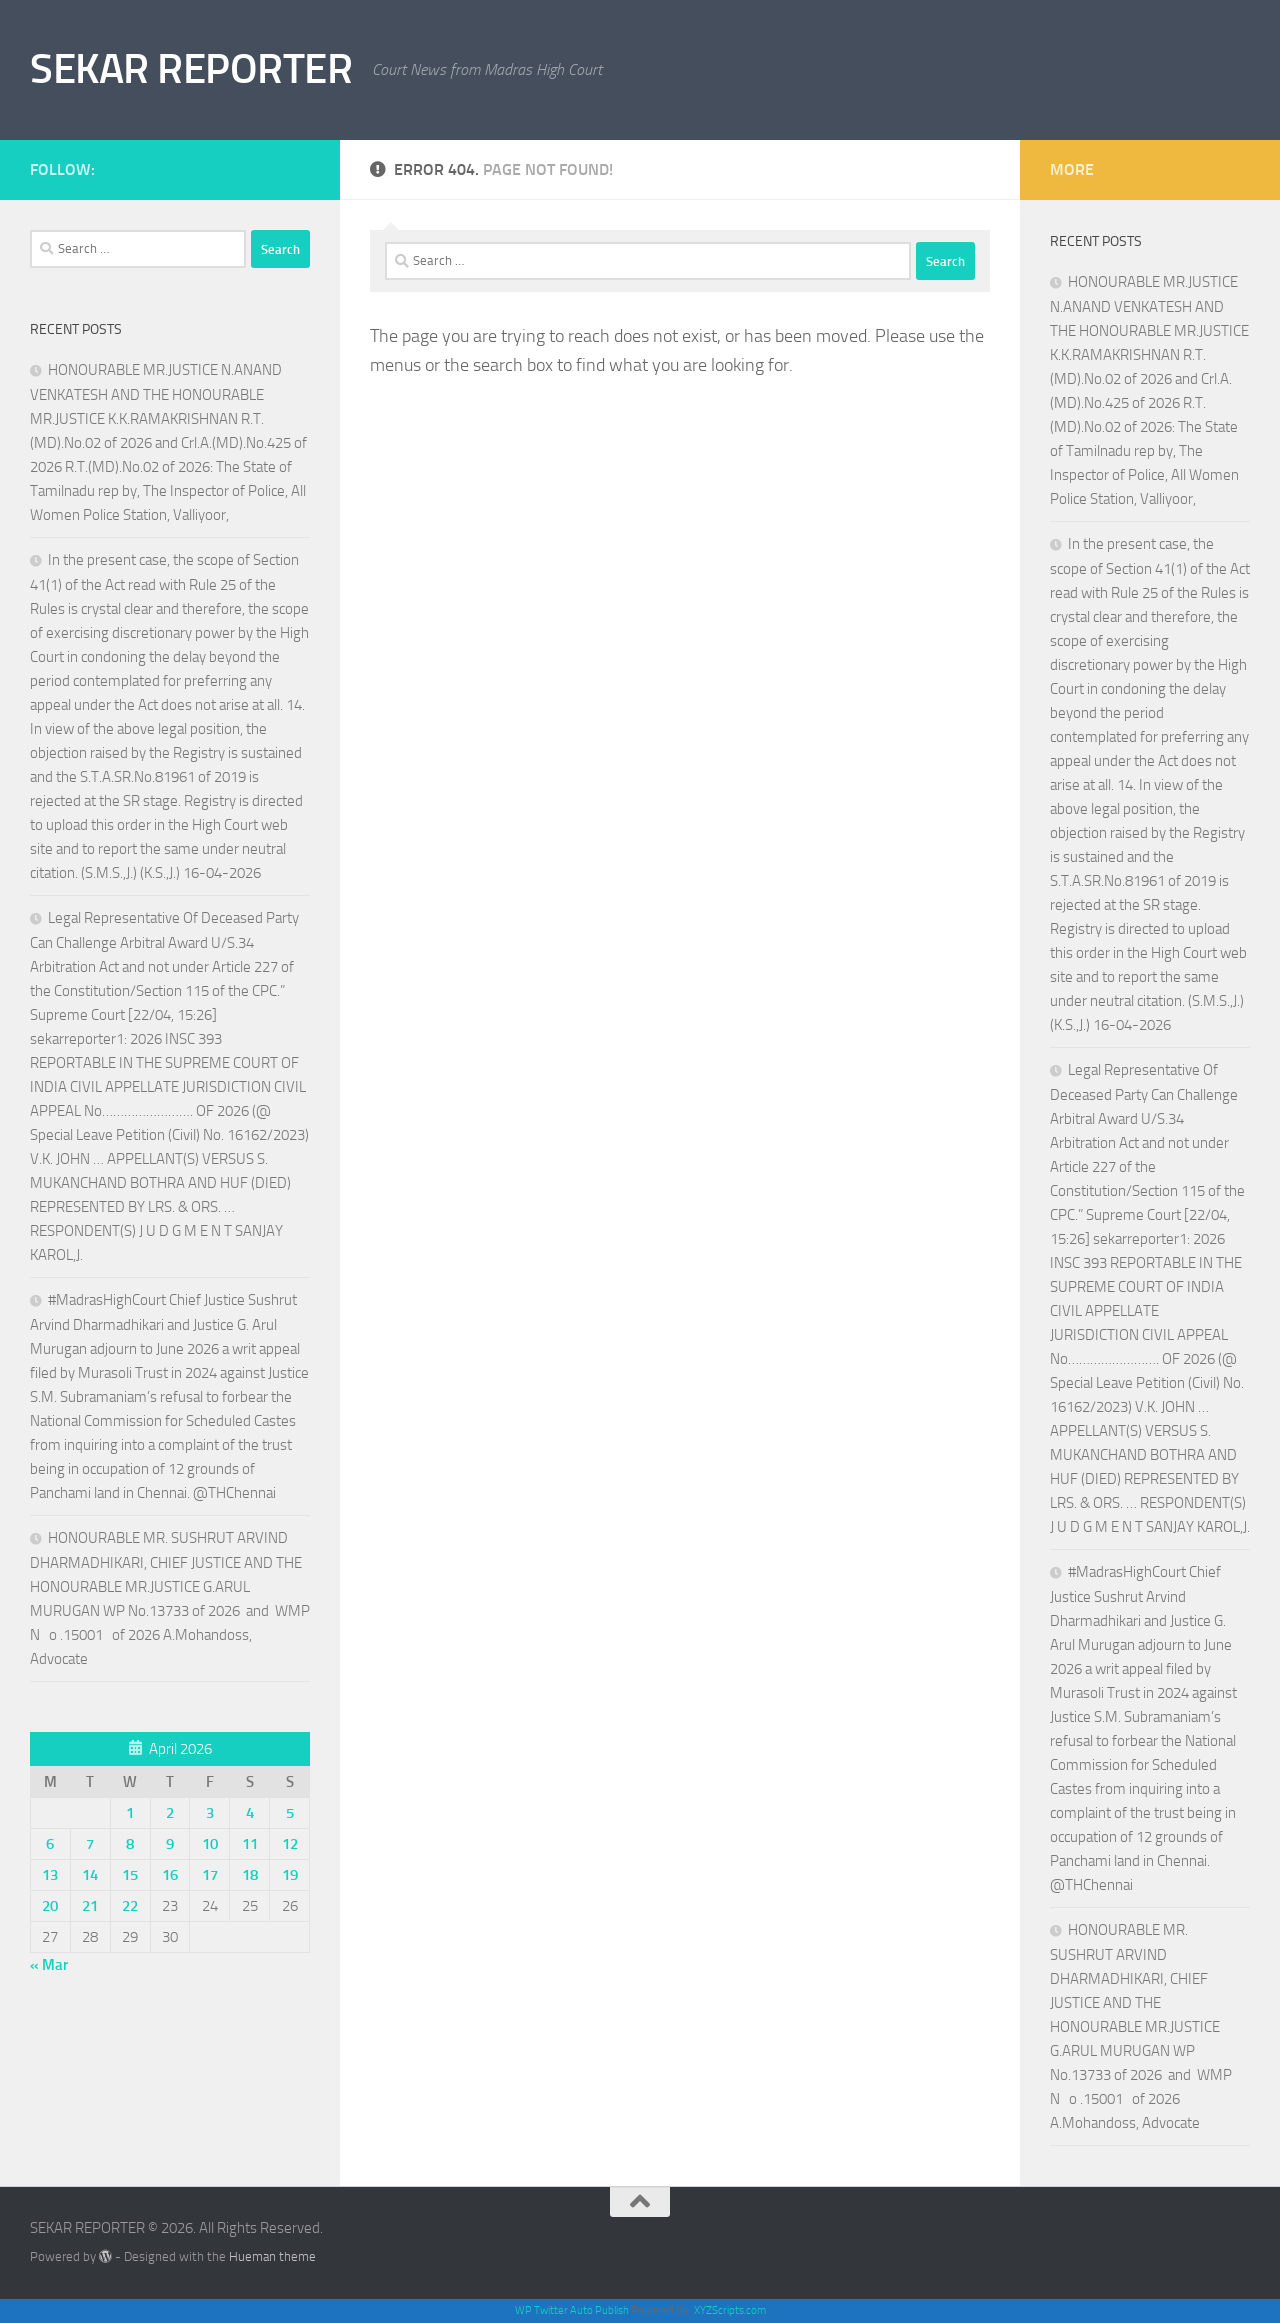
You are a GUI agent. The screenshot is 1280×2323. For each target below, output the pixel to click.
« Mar (49, 1965)
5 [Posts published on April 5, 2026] (290, 1813)
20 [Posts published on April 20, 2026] (50, 1906)
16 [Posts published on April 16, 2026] (170, 1875)
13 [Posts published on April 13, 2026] (50, 1875)
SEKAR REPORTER (191, 69)
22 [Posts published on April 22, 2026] (130, 1906)
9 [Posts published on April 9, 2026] (170, 1844)
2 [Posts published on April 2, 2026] (170, 1813)
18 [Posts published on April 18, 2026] (250, 1875)
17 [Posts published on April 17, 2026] (210, 1875)
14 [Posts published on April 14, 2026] (90, 1875)
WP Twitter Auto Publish (572, 2310)
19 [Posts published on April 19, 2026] (290, 1875)
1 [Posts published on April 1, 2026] (130, 1813)
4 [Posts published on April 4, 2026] (250, 1813)
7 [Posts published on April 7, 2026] (90, 1844)
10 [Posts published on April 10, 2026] (210, 1844)
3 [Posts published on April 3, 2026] (210, 1813)
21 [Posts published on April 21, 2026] (90, 1906)
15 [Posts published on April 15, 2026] (130, 1875)
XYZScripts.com (730, 2310)
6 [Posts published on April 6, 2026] (50, 1844)
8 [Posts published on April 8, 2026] (130, 1844)
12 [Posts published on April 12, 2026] (290, 1844)
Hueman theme (272, 2256)
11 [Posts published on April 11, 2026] (250, 1844)
